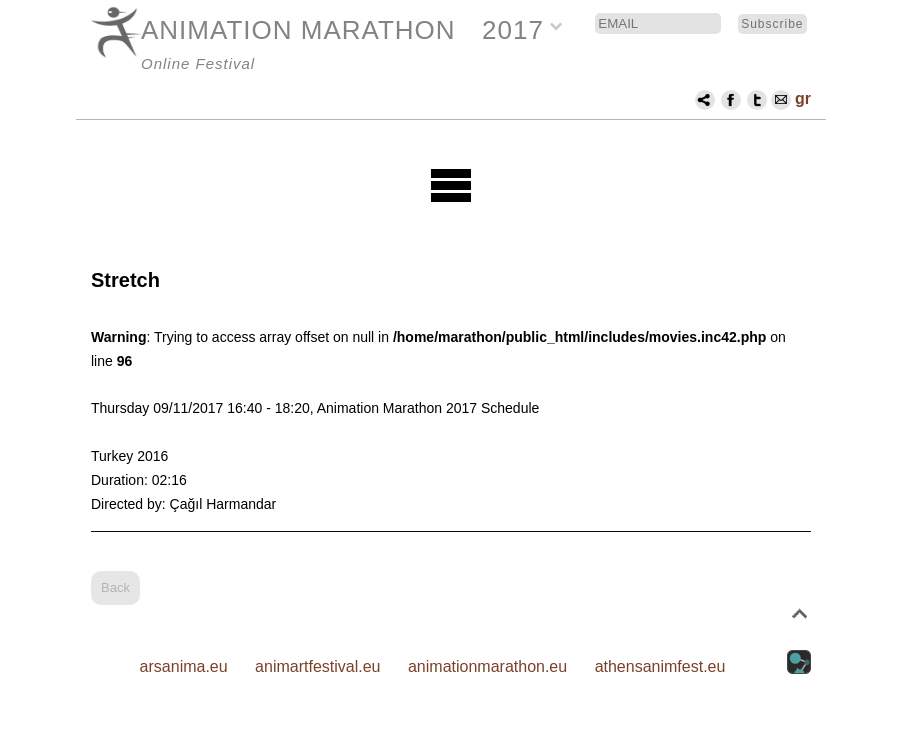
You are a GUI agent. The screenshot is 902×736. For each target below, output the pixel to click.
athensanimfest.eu (660, 666)
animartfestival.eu (317, 666)
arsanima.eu (184, 666)
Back (115, 587)
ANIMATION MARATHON (298, 30)
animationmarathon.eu (487, 666)
